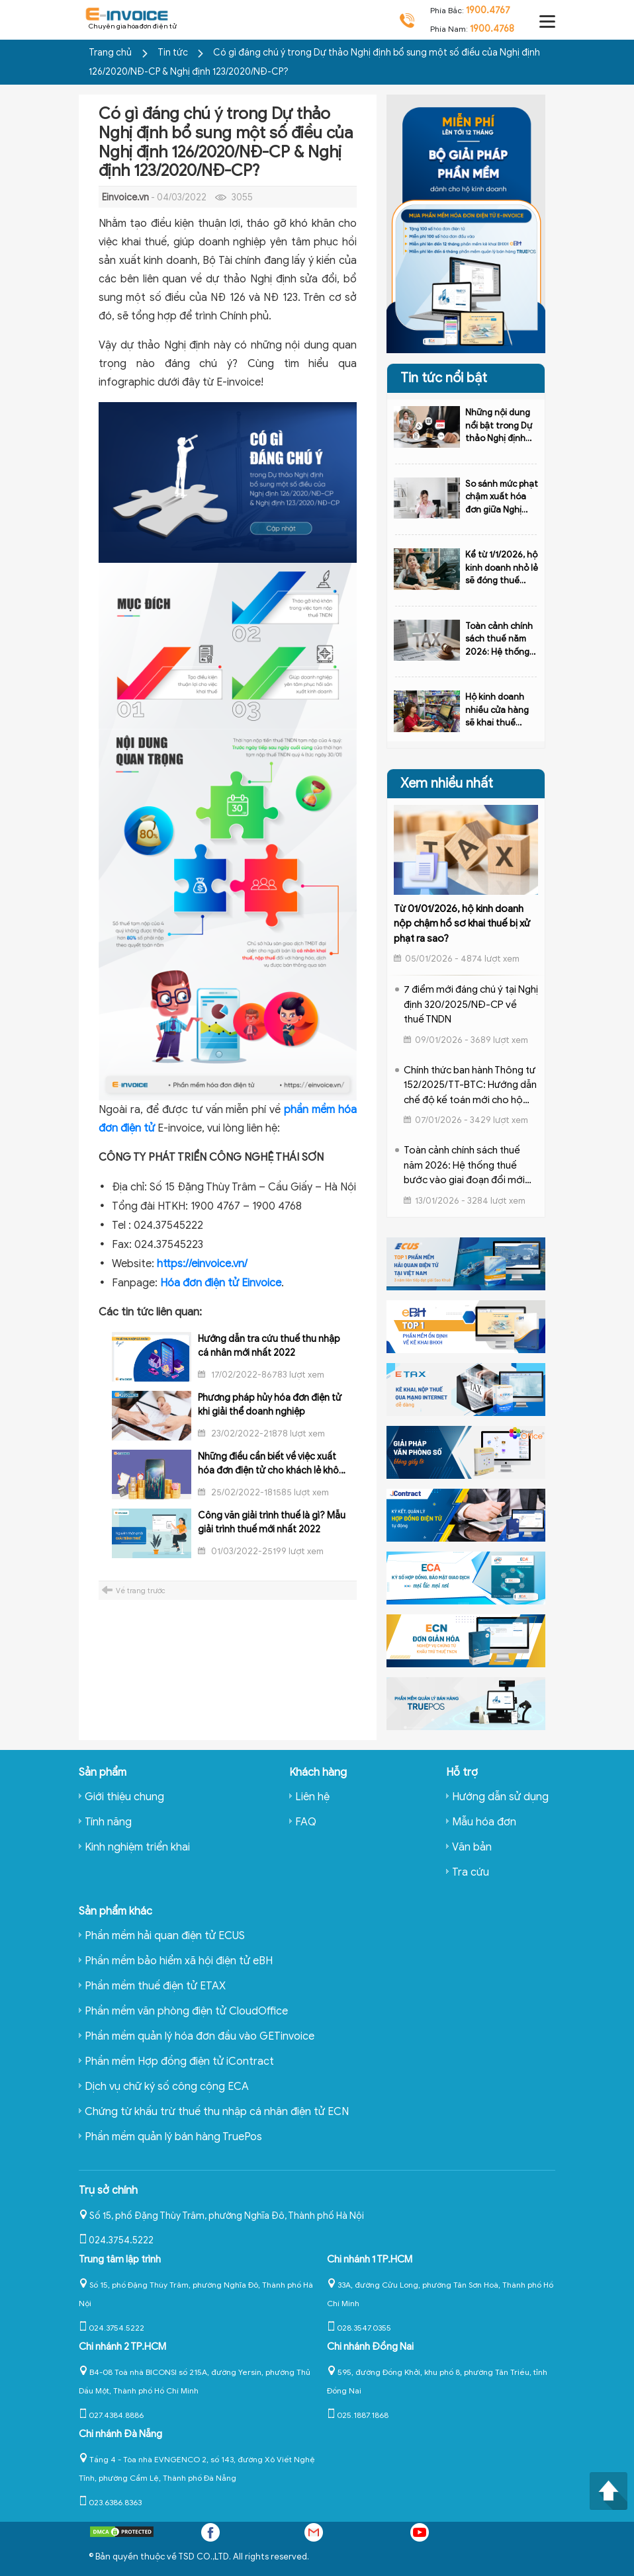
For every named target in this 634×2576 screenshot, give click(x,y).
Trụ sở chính (108, 2190)
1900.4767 (488, 10)
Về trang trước (140, 1590)
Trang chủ (110, 52)
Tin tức (174, 52)
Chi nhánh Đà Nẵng (120, 2434)
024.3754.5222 (116, 2240)
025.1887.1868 (357, 2415)
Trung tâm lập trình (120, 2259)
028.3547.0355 (359, 2328)
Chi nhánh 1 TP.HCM (369, 2259)
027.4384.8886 (111, 2415)
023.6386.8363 (110, 2502)
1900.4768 (492, 28)
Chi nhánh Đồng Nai (370, 2346)
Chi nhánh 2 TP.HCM (122, 2346)
